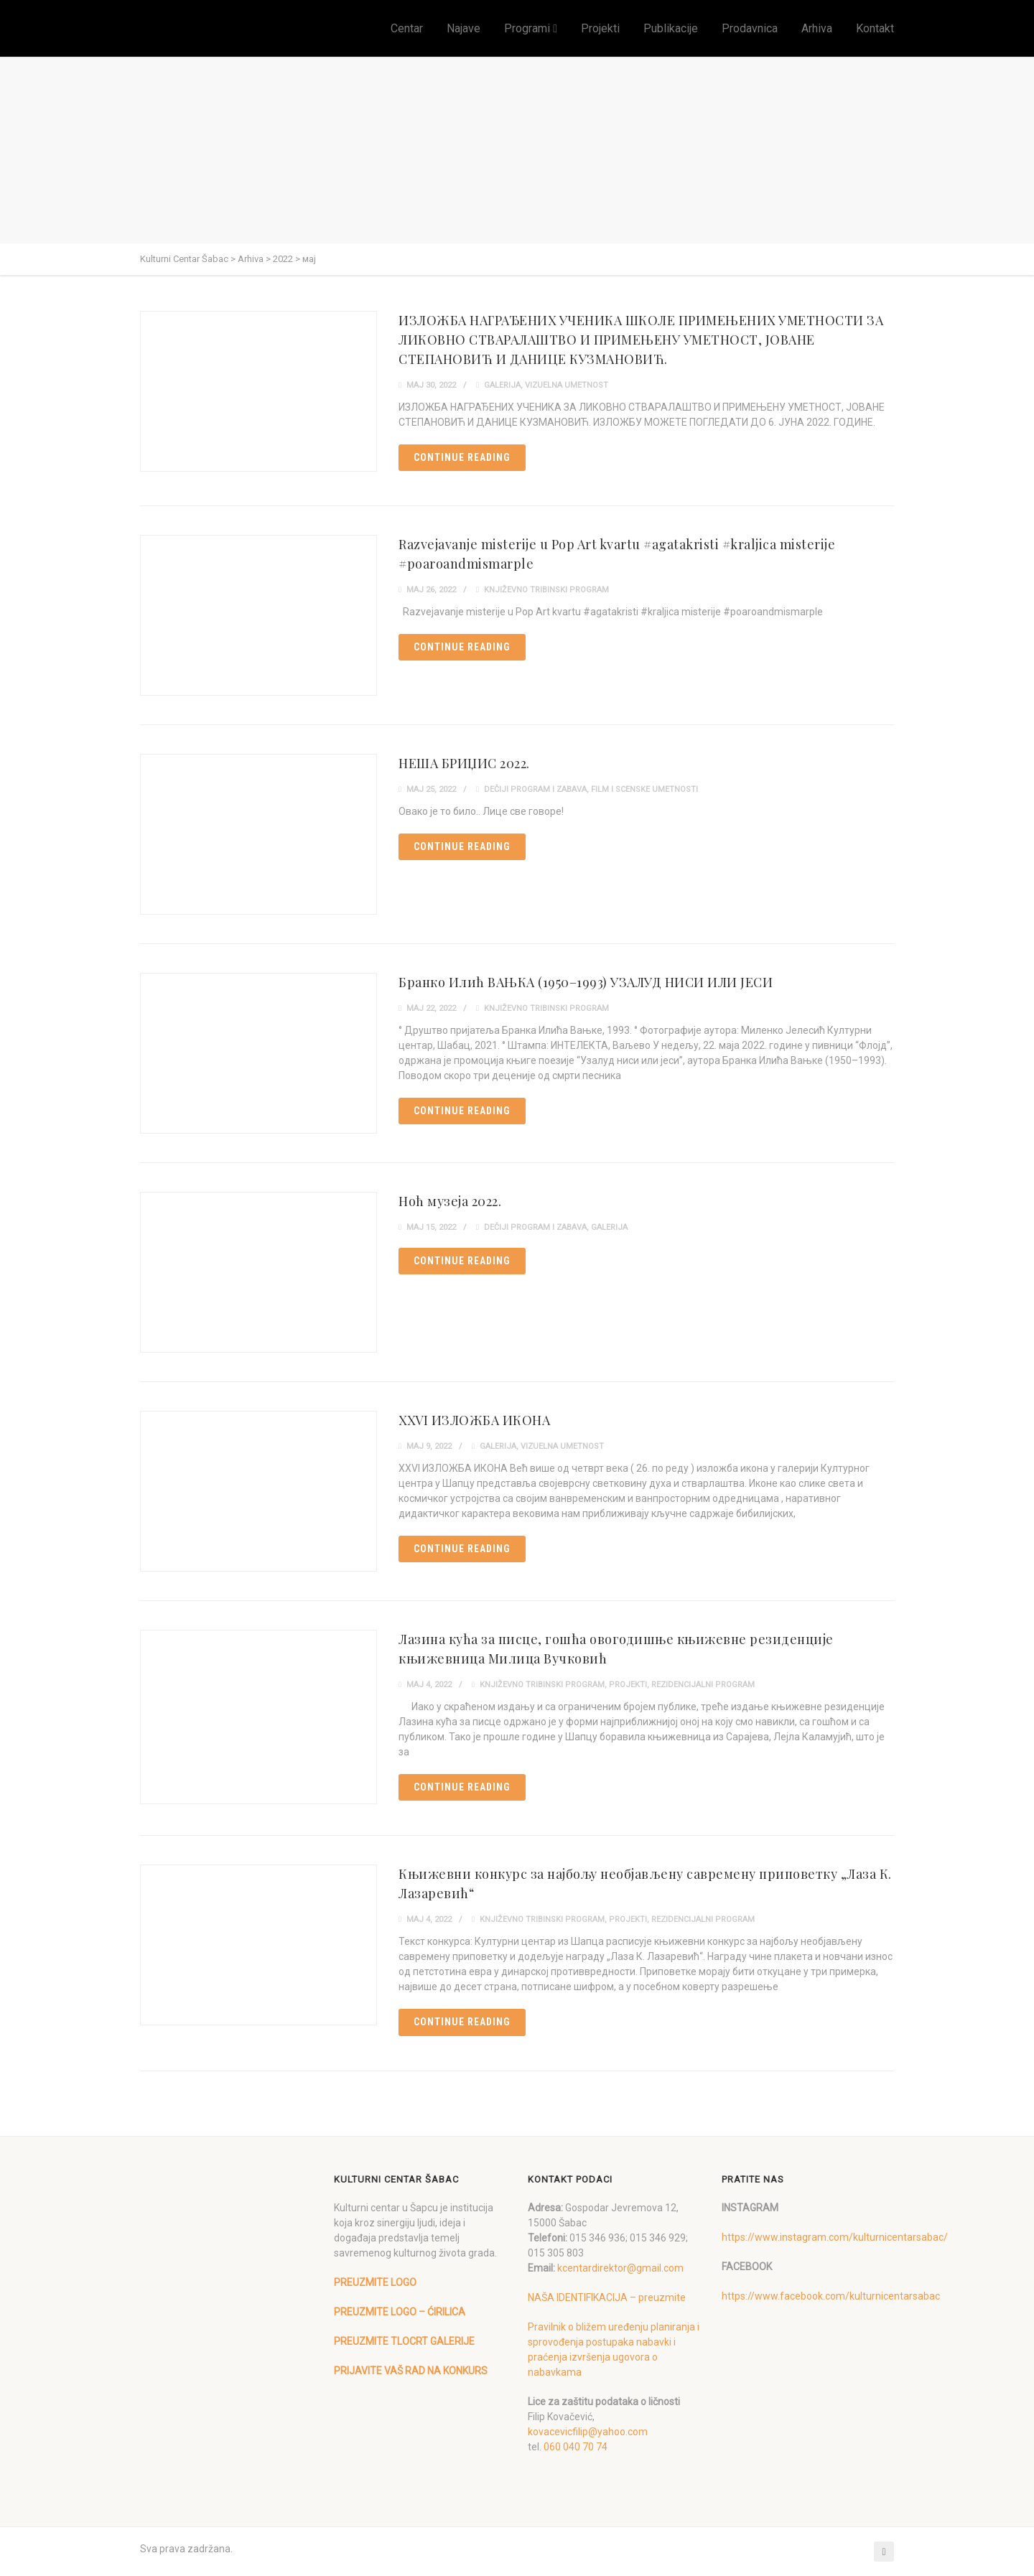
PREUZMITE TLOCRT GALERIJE (404, 2341)
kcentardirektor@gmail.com (620, 2268)
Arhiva (816, 28)
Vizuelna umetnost (566, 385)
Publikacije (670, 28)
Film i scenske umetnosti (644, 789)
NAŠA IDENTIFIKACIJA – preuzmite (607, 2297)
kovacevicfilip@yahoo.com (588, 2431)
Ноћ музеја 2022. (450, 1201)
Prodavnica (750, 28)
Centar (407, 28)
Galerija (502, 385)
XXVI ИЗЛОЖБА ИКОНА (474, 1420)
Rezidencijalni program (703, 1684)
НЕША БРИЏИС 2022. (464, 763)
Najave (463, 28)
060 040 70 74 (575, 2447)
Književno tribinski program (546, 589)
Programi (527, 28)
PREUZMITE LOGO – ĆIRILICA (399, 2312)
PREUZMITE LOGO (375, 2282)
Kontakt (875, 28)
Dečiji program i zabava (535, 789)
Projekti (600, 28)
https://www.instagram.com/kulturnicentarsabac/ (835, 2237)
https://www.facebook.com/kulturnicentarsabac (831, 2296)
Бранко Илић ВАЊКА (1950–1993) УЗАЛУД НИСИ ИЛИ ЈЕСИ (586, 982)
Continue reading (462, 457)
